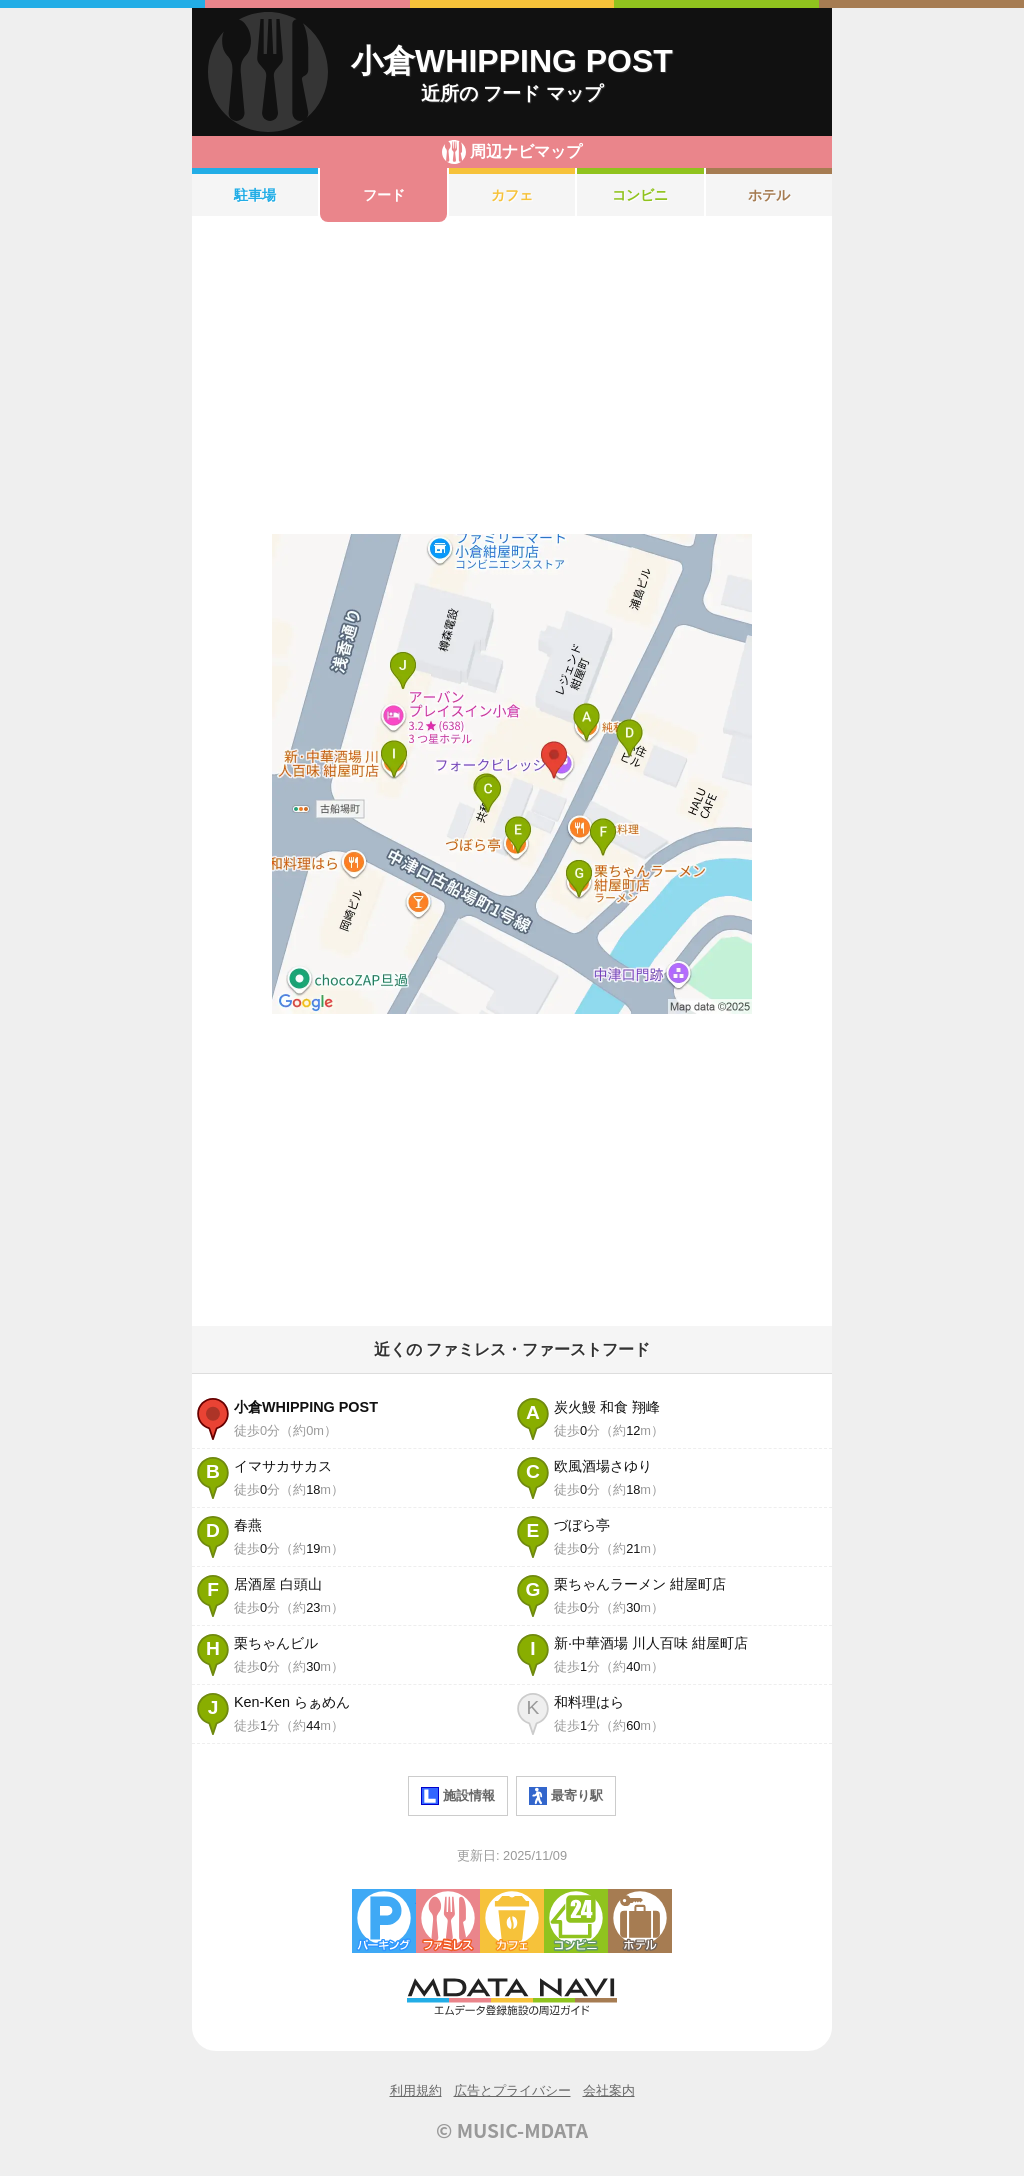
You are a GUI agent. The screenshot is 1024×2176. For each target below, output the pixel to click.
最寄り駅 (566, 1796)
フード (384, 195)
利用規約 (416, 2090)
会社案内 (609, 2090)
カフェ (512, 195)
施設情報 (458, 1796)
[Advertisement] (512, 378)
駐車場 (255, 195)
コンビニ (640, 195)
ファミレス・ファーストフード (448, 1921)
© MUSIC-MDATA (512, 2130)
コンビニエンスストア (576, 1921)
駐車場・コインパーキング (384, 1921)
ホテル (769, 195)
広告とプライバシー (512, 2090)
